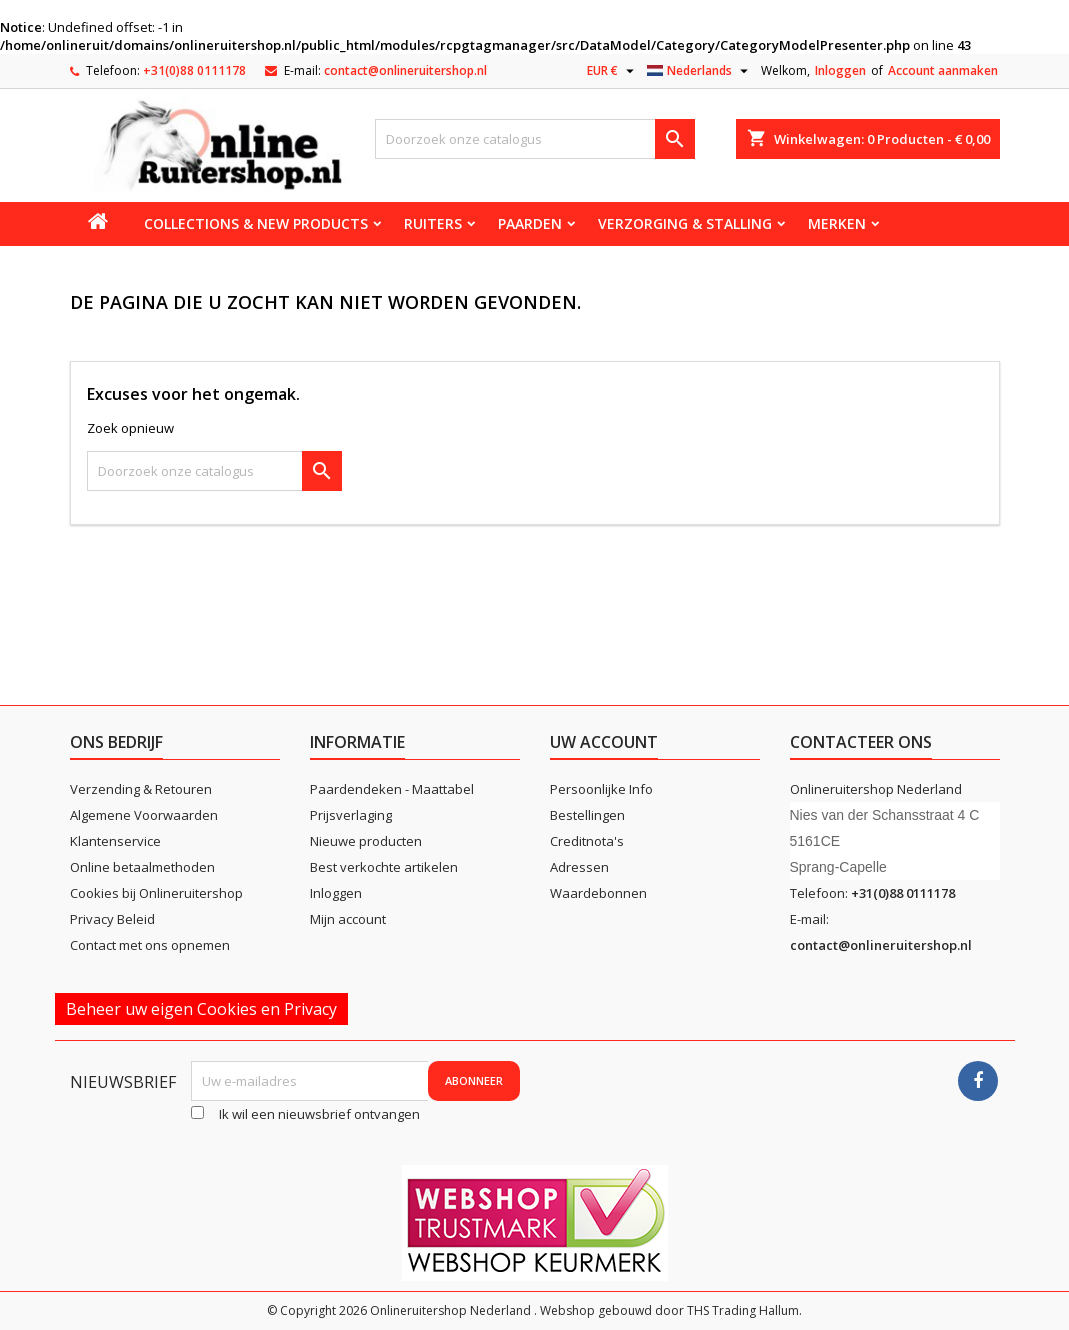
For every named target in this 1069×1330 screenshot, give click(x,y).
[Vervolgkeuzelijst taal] (700, 71)
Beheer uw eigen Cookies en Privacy (201, 1009)
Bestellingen (587, 815)
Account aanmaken (943, 70)
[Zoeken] (535, 139)
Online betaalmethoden (142, 867)
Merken (837, 223)
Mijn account (348, 919)
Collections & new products (256, 223)
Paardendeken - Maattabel (392, 789)
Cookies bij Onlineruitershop (156, 893)
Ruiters (433, 223)
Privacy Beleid (112, 919)
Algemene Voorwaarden (144, 815)
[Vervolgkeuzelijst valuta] (613, 71)
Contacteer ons (861, 742)
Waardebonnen (598, 893)
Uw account (604, 742)
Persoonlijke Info (601, 789)
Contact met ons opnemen (150, 945)
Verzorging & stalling (685, 223)
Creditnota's (587, 841)
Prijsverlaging (351, 815)
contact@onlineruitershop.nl (405, 70)
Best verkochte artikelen (384, 867)
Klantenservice (115, 841)
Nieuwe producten (366, 841)
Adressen (579, 867)
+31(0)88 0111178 (194, 70)
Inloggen (840, 70)
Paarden (530, 223)
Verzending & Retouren (141, 789)
